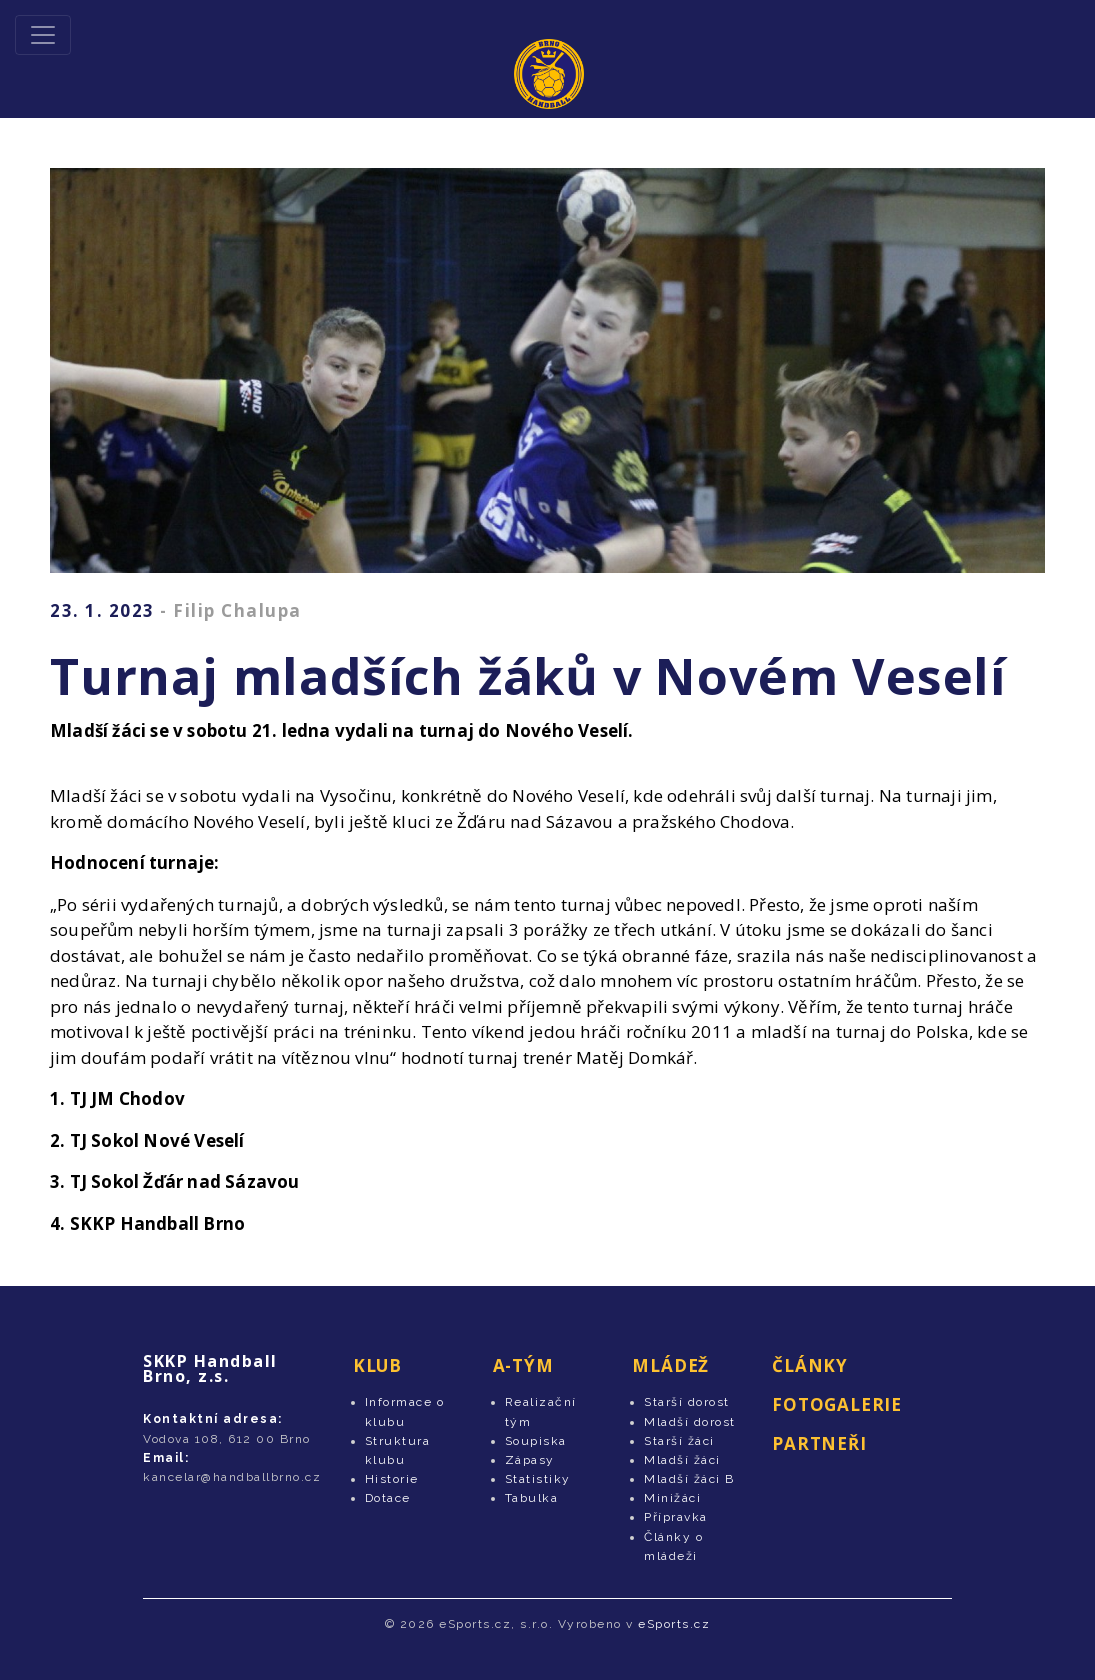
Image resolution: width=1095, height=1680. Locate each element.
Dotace (388, 1498)
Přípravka (676, 1517)
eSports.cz (674, 1624)
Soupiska (536, 1441)
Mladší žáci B (689, 1479)
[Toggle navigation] (43, 35)
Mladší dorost (690, 1422)
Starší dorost (687, 1402)
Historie (392, 1479)
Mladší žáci (682, 1460)
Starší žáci (679, 1441)
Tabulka (532, 1498)
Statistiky (538, 1479)
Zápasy (530, 1460)
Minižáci (672, 1498)
